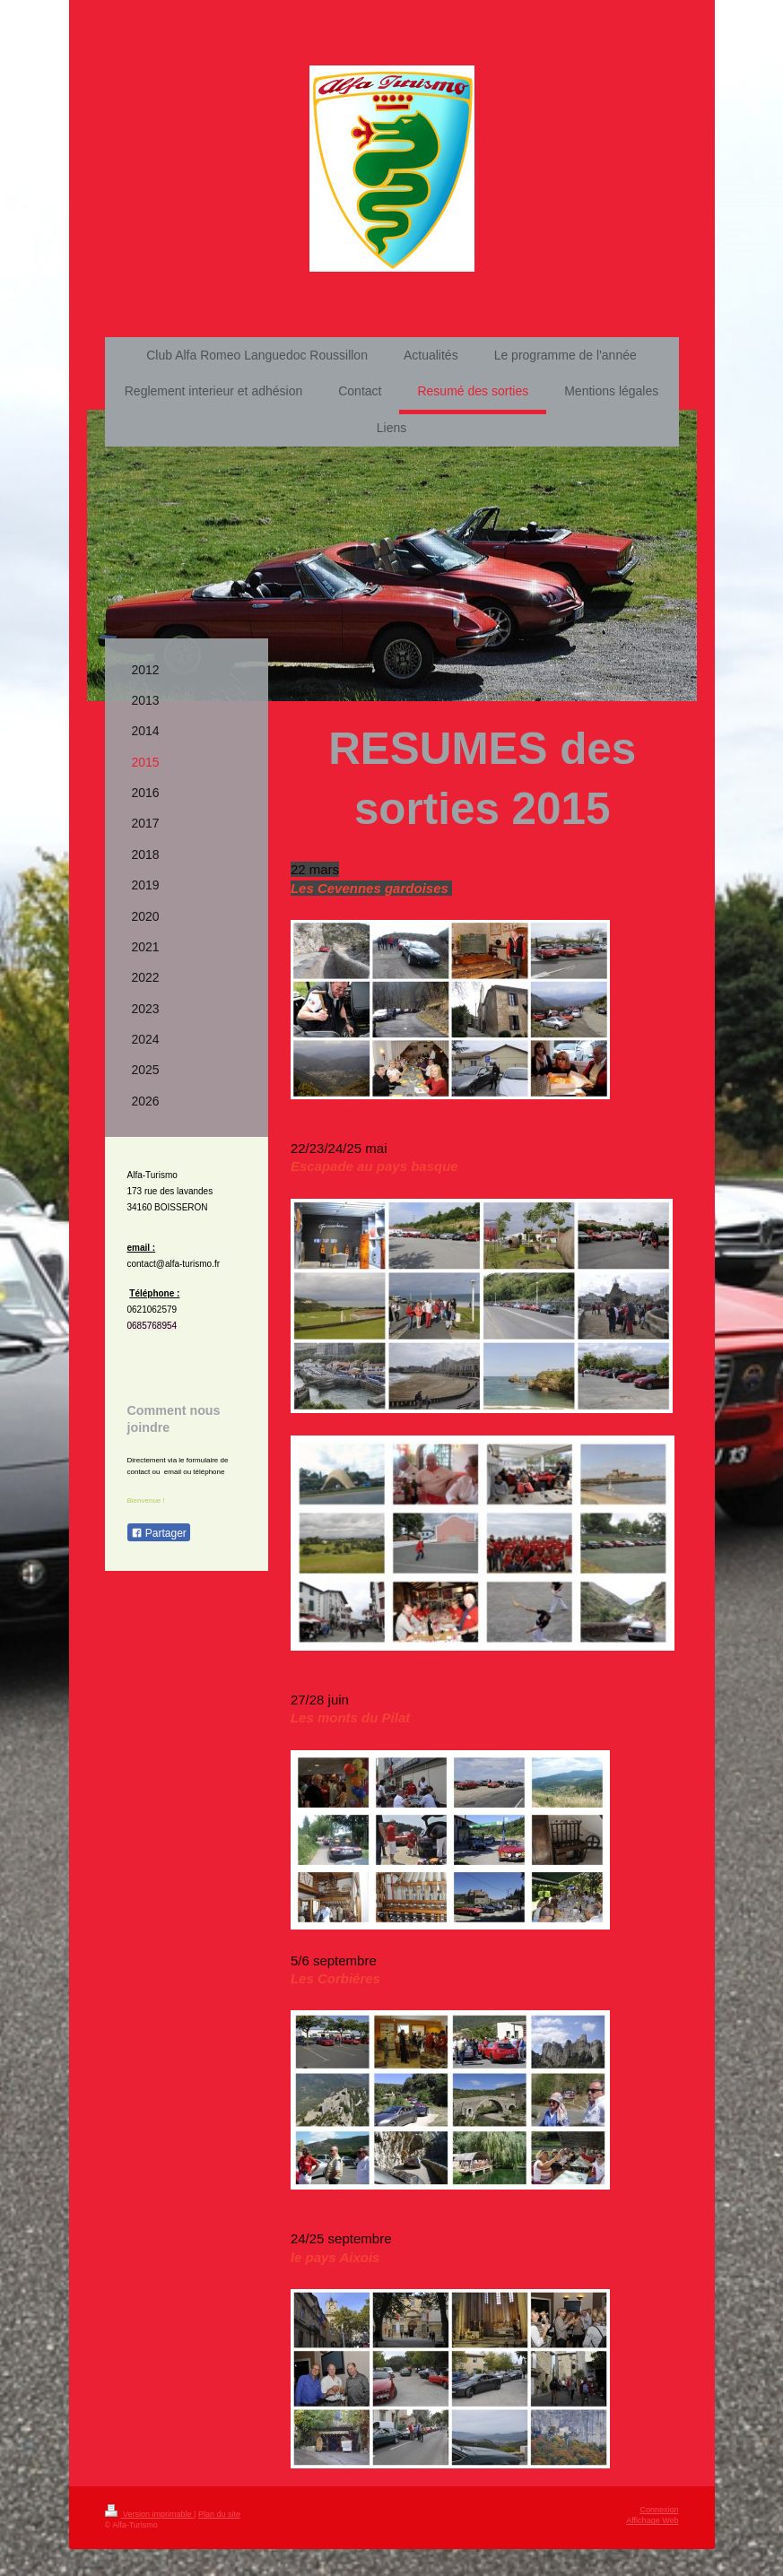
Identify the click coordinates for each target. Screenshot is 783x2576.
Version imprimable (150, 2514)
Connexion (658, 2509)
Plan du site (219, 2514)
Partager (159, 1533)
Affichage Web (652, 2520)
